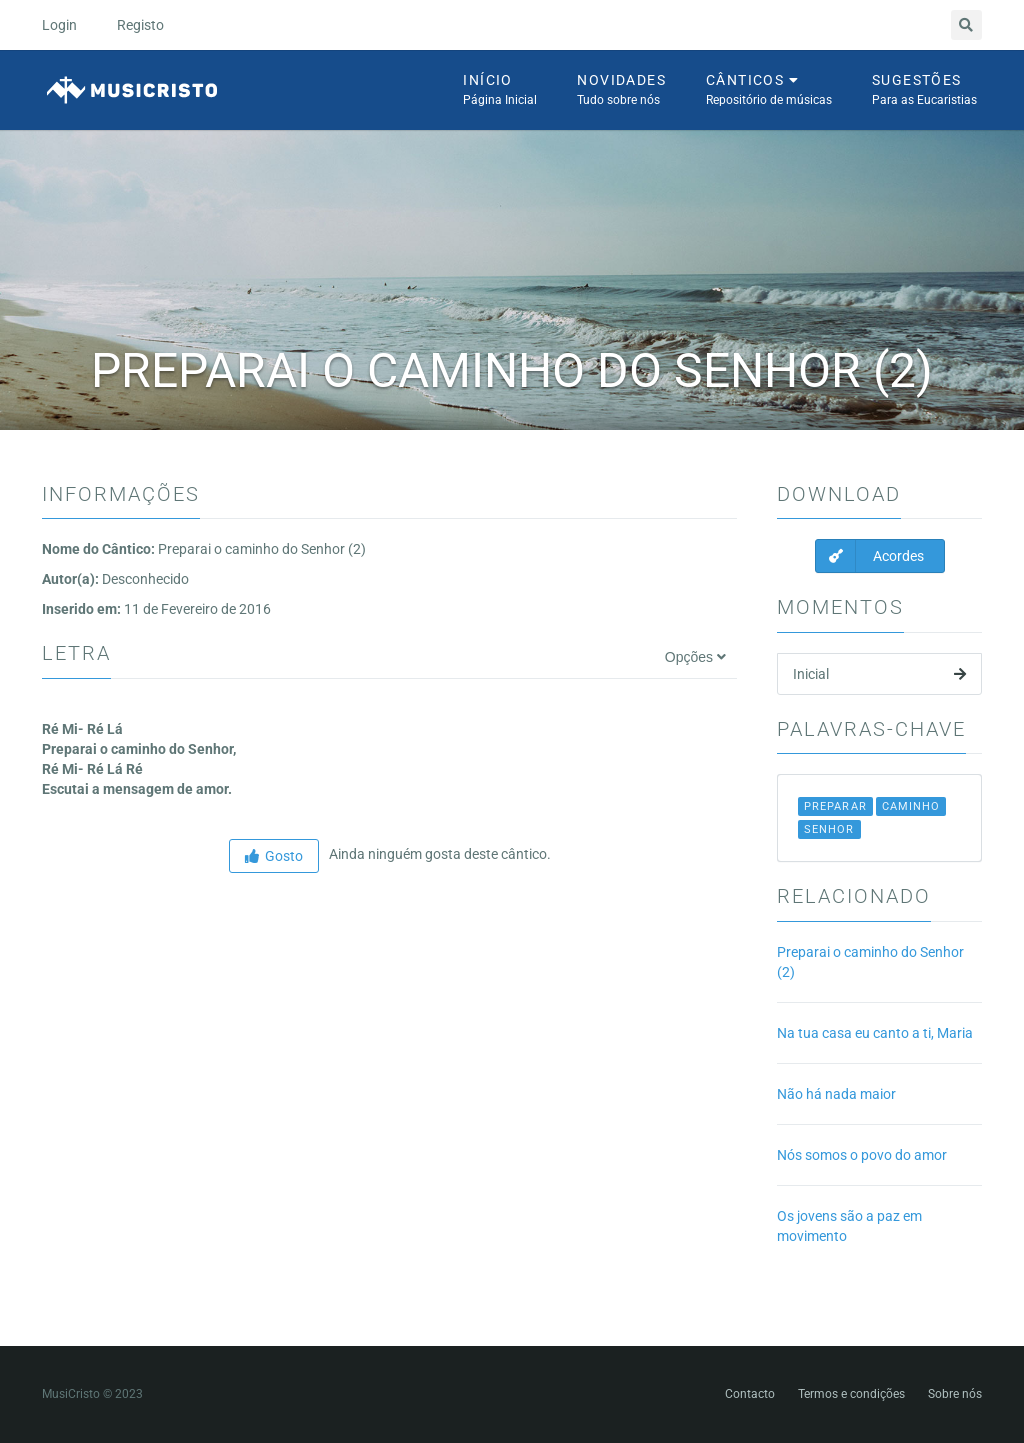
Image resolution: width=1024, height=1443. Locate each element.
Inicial (879, 674)
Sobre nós (955, 1394)
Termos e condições (851, 1394)
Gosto (274, 856)
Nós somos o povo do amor (862, 1155)
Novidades (621, 91)
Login (59, 25)
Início (500, 91)
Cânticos (769, 91)
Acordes (870, 556)
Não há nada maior (836, 1094)
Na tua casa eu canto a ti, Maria (875, 1033)
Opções (695, 657)
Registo (140, 25)
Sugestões (924, 91)
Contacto (750, 1394)
